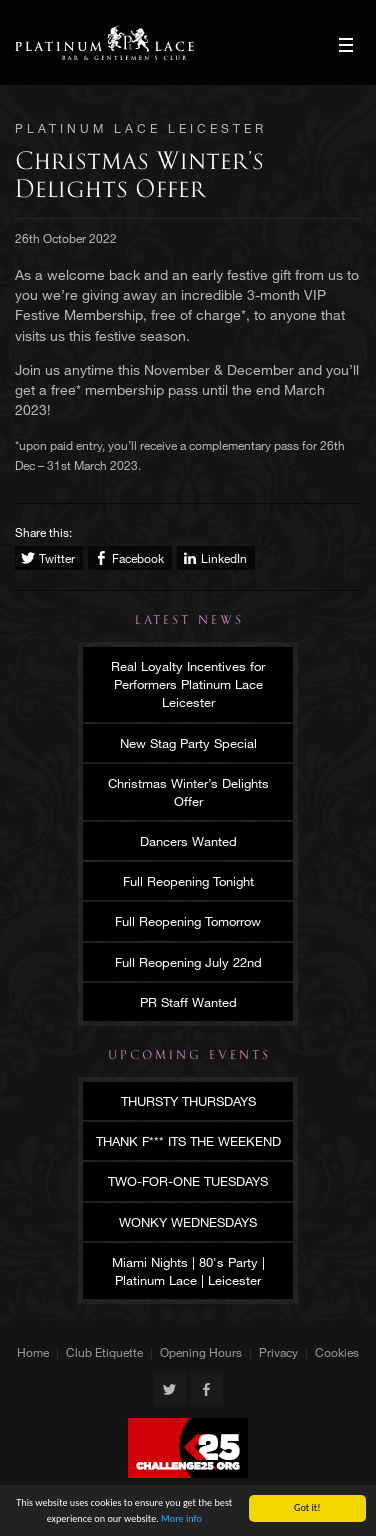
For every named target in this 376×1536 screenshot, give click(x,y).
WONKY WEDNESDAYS (188, 1222)
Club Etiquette (104, 1352)
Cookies (337, 1352)
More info (181, 1519)
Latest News (189, 620)
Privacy (278, 1352)
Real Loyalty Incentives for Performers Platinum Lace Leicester (188, 684)
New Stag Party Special (188, 743)
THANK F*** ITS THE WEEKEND (188, 1141)
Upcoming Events (189, 1055)
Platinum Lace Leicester (104, 42)
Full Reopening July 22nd (188, 962)
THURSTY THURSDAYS (188, 1101)
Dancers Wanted (188, 841)
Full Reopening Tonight (188, 881)
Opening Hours (201, 1352)
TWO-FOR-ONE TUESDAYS (188, 1181)
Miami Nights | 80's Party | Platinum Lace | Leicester (188, 1271)
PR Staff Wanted (188, 1002)
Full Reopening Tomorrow (188, 921)
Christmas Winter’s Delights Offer (188, 792)
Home (33, 1352)
